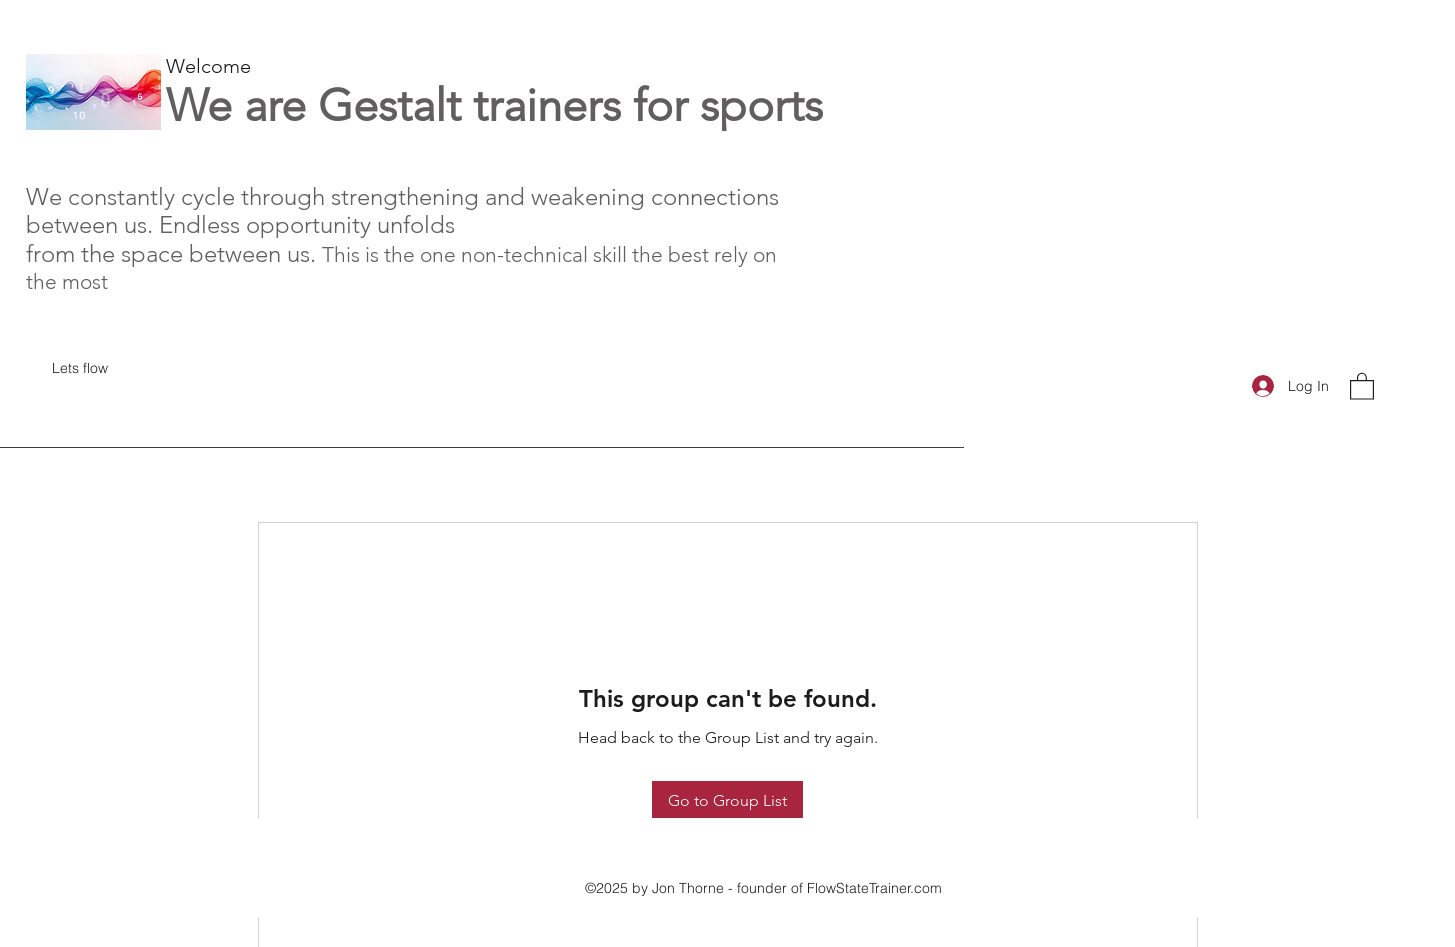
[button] (1362, 385)
